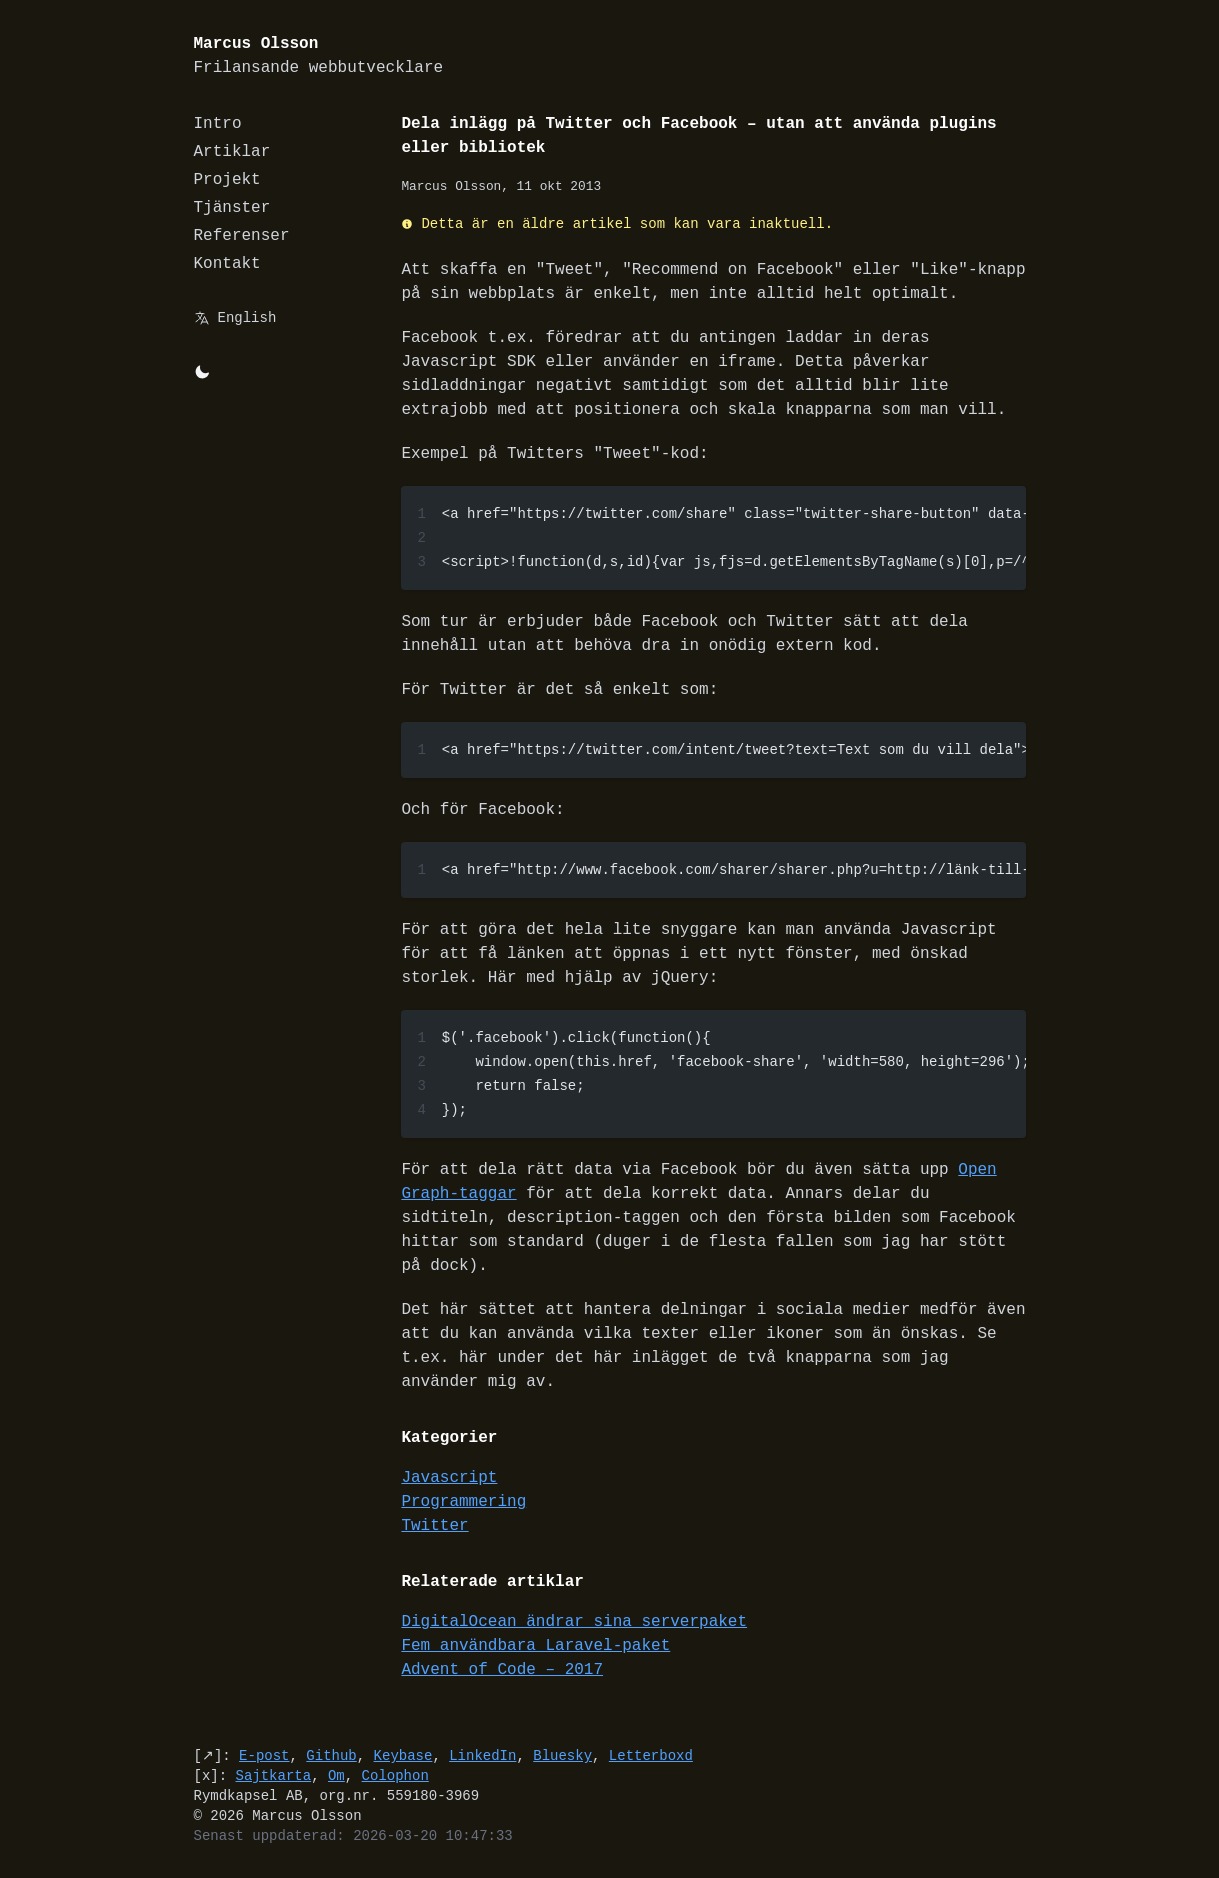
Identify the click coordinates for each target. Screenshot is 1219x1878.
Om (336, 1775)
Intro (218, 124)
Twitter (435, 1526)
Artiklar (232, 152)
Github (331, 1755)
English (247, 317)
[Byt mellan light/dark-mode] (202, 372)
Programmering (464, 1502)
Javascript (450, 1478)
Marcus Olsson (319, 56)
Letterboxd (651, 1755)
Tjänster (232, 208)
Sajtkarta (274, 1775)
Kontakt (227, 264)
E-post (264, 1755)
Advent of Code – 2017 (503, 1670)
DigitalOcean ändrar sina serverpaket (575, 1622)
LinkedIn (482, 1755)
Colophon (395, 1775)
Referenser (242, 236)
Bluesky (562, 1755)
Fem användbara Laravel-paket (536, 1646)
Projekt (227, 180)
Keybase (403, 1755)
